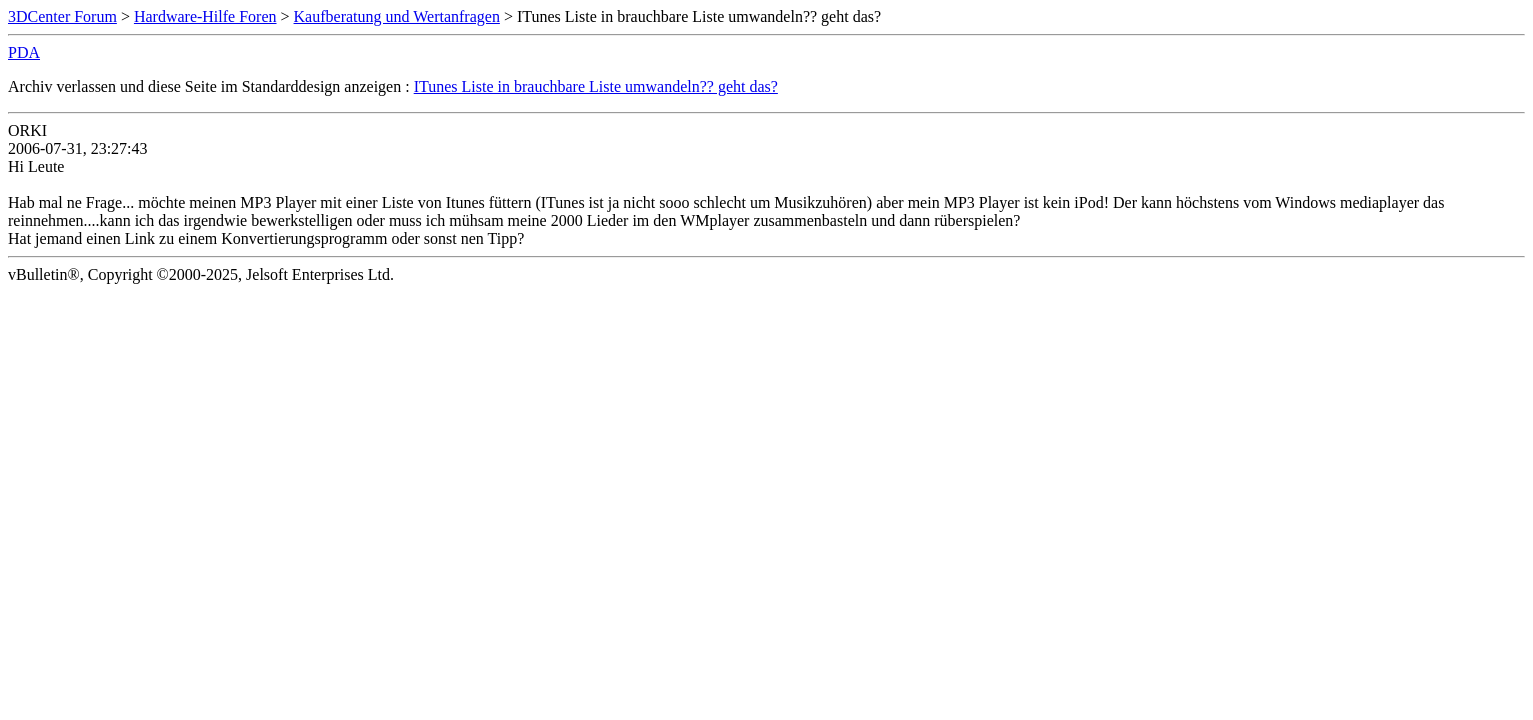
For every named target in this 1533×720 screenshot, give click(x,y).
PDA (24, 52)
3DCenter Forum (62, 16)
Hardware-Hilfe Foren (205, 16)
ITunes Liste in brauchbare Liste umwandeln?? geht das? (596, 86)
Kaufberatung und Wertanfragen (397, 16)
